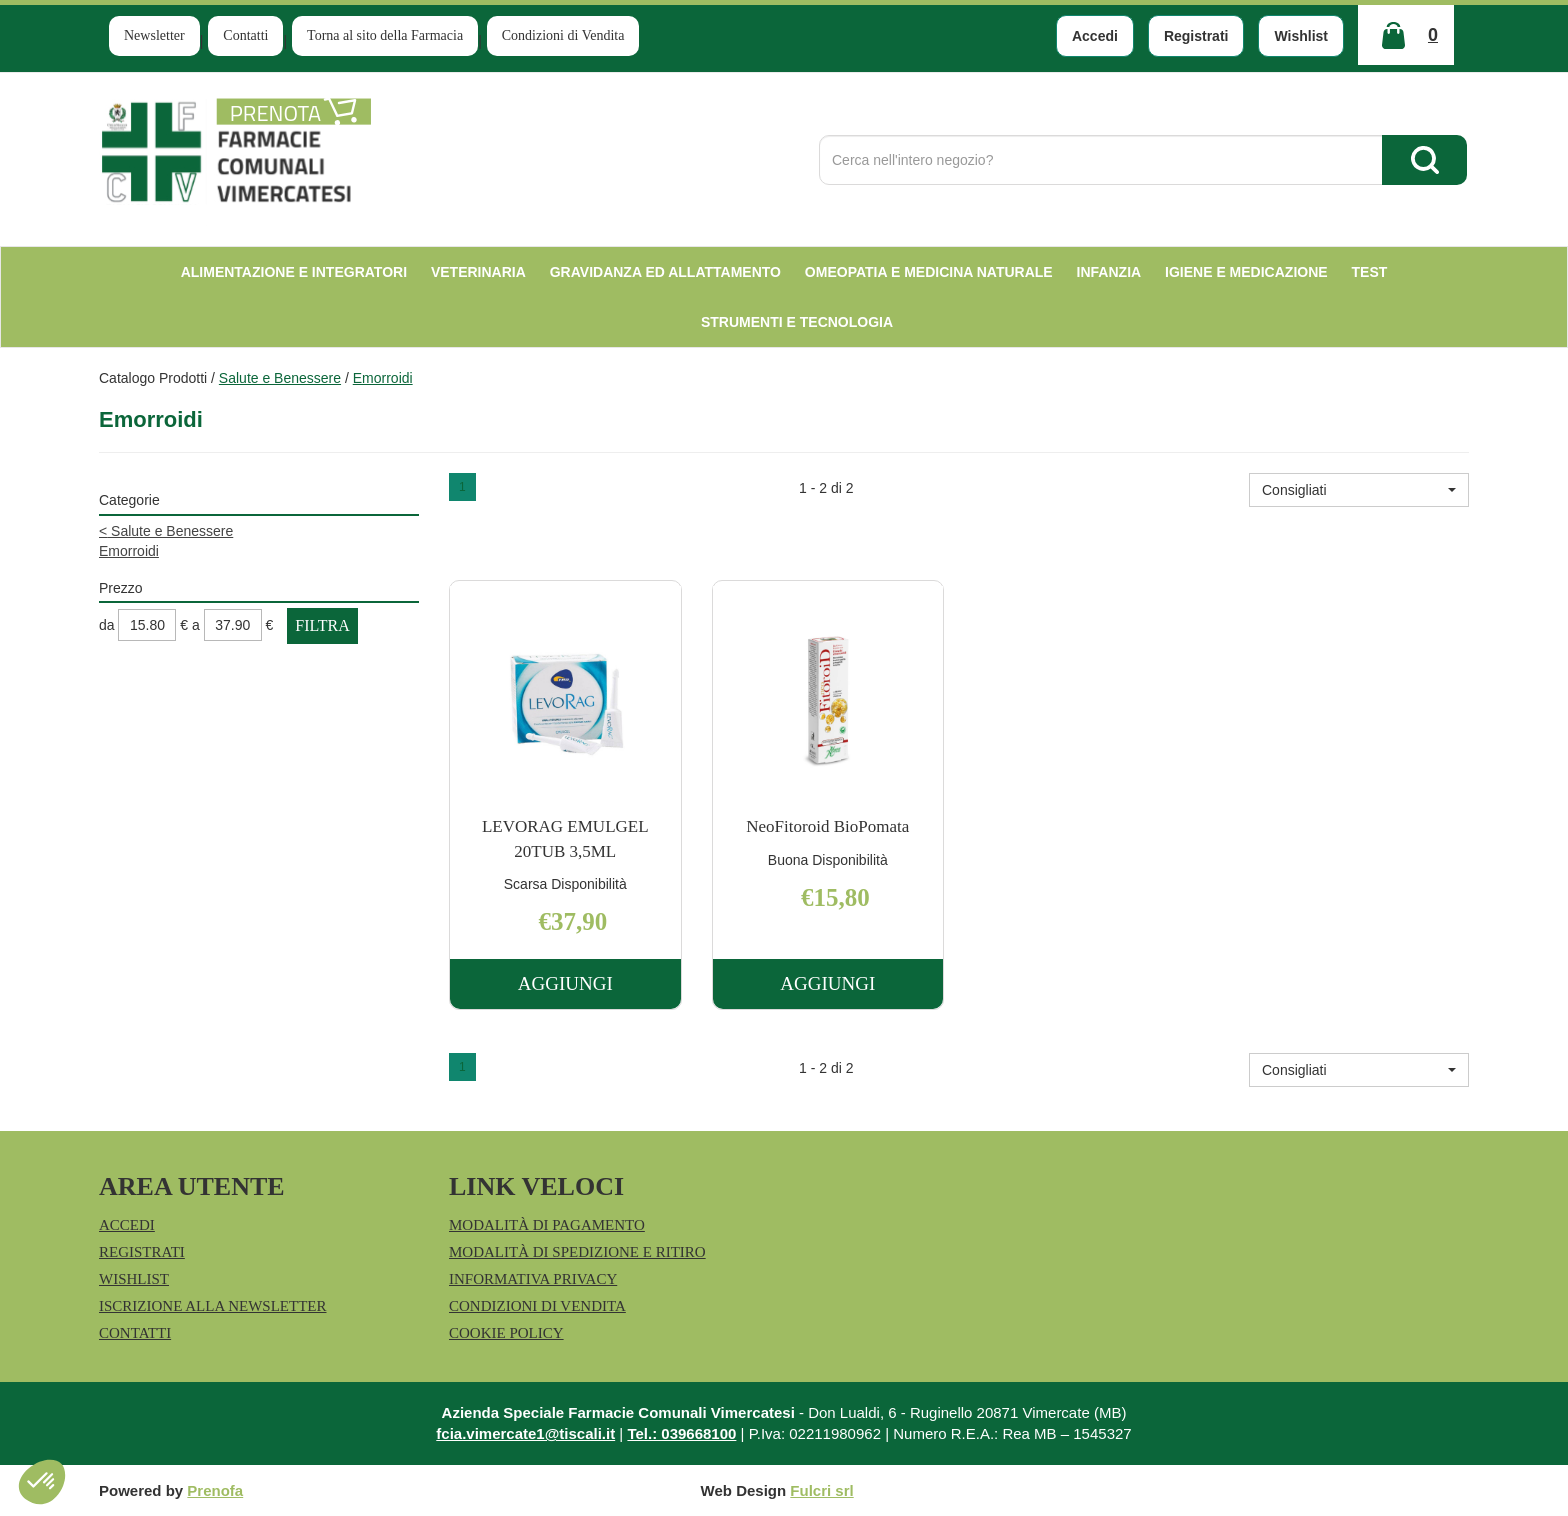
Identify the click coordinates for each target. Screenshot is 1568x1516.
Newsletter (154, 35)
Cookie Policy (506, 1333)
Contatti (245, 35)
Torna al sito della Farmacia (385, 35)
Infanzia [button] (1109, 272)
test (1370, 272)
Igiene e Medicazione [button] (1246, 272)
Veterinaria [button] (478, 272)
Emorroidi (129, 551)
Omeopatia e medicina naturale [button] (929, 272)
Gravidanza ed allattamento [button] (665, 272)
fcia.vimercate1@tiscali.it (525, 1433)
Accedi (1095, 36)
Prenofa (215, 1490)
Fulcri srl (821, 1490)
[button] (1359, 490)
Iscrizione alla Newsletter (212, 1306)
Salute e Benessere (280, 378)
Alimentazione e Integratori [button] (294, 272)
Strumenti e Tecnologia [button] (797, 322)
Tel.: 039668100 (681, 1433)
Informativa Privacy (533, 1279)
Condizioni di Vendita (563, 35)
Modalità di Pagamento (547, 1225)
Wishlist (1301, 36)
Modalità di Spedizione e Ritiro (577, 1252)
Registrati (1196, 36)
